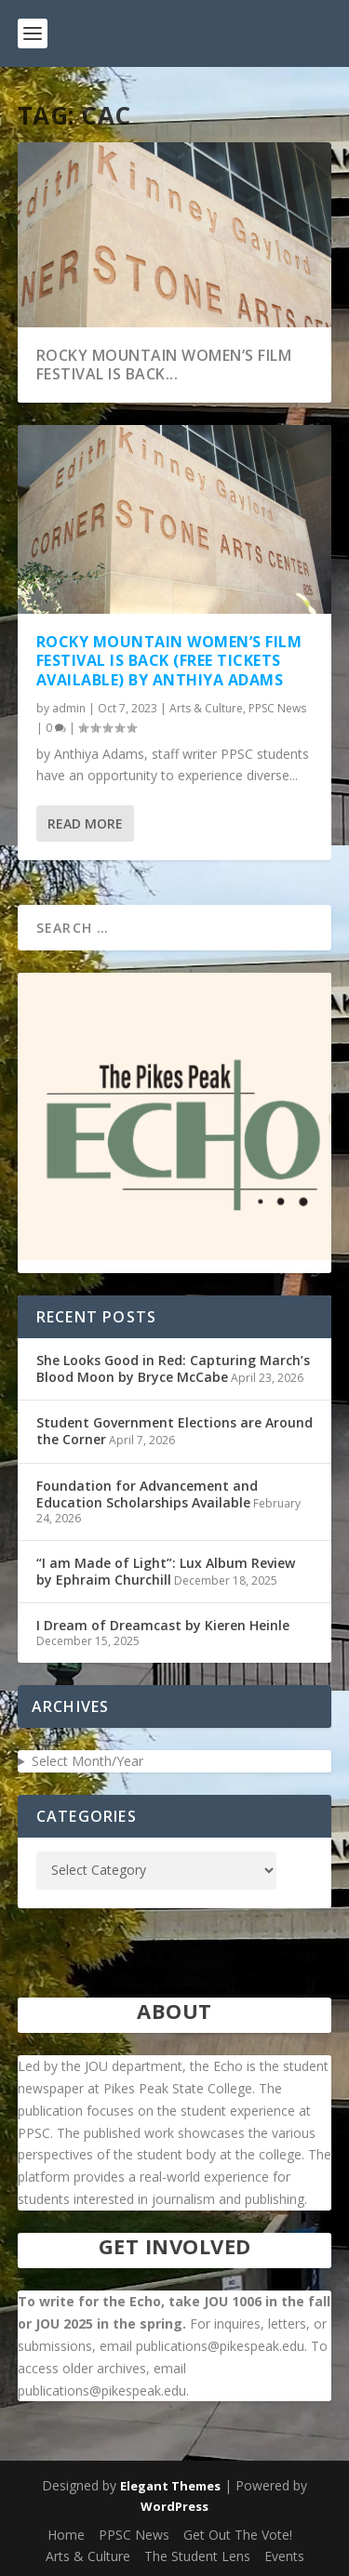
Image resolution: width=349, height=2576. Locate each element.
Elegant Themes (170, 2485)
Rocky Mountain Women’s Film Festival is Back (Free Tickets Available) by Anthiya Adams (169, 660)
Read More (85, 823)
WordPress (174, 2506)
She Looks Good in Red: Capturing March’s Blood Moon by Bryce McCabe (173, 1368)
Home (66, 2534)
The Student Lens (197, 2556)
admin (69, 708)
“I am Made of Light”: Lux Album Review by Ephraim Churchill (165, 1571)
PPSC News (277, 708)
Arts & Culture (206, 708)
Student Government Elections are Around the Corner (174, 1431)
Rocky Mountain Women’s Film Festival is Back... (164, 365)
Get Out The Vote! (237, 2534)
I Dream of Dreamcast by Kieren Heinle (162, 1625)
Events (284, 2556)
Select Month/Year (87, 1761)
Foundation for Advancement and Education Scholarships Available (147, 1494)
